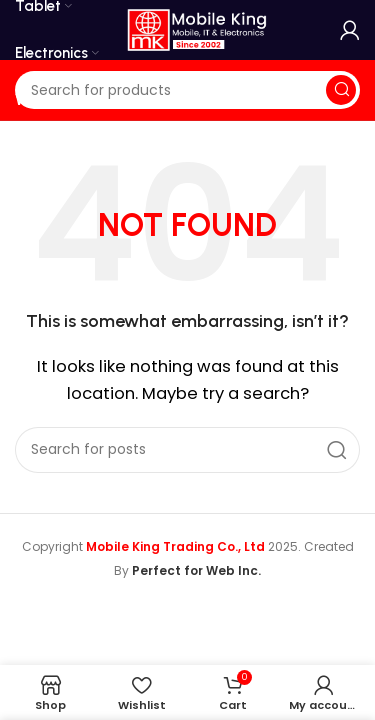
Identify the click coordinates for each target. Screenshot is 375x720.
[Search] (187, 90)
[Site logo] (197, 28)
